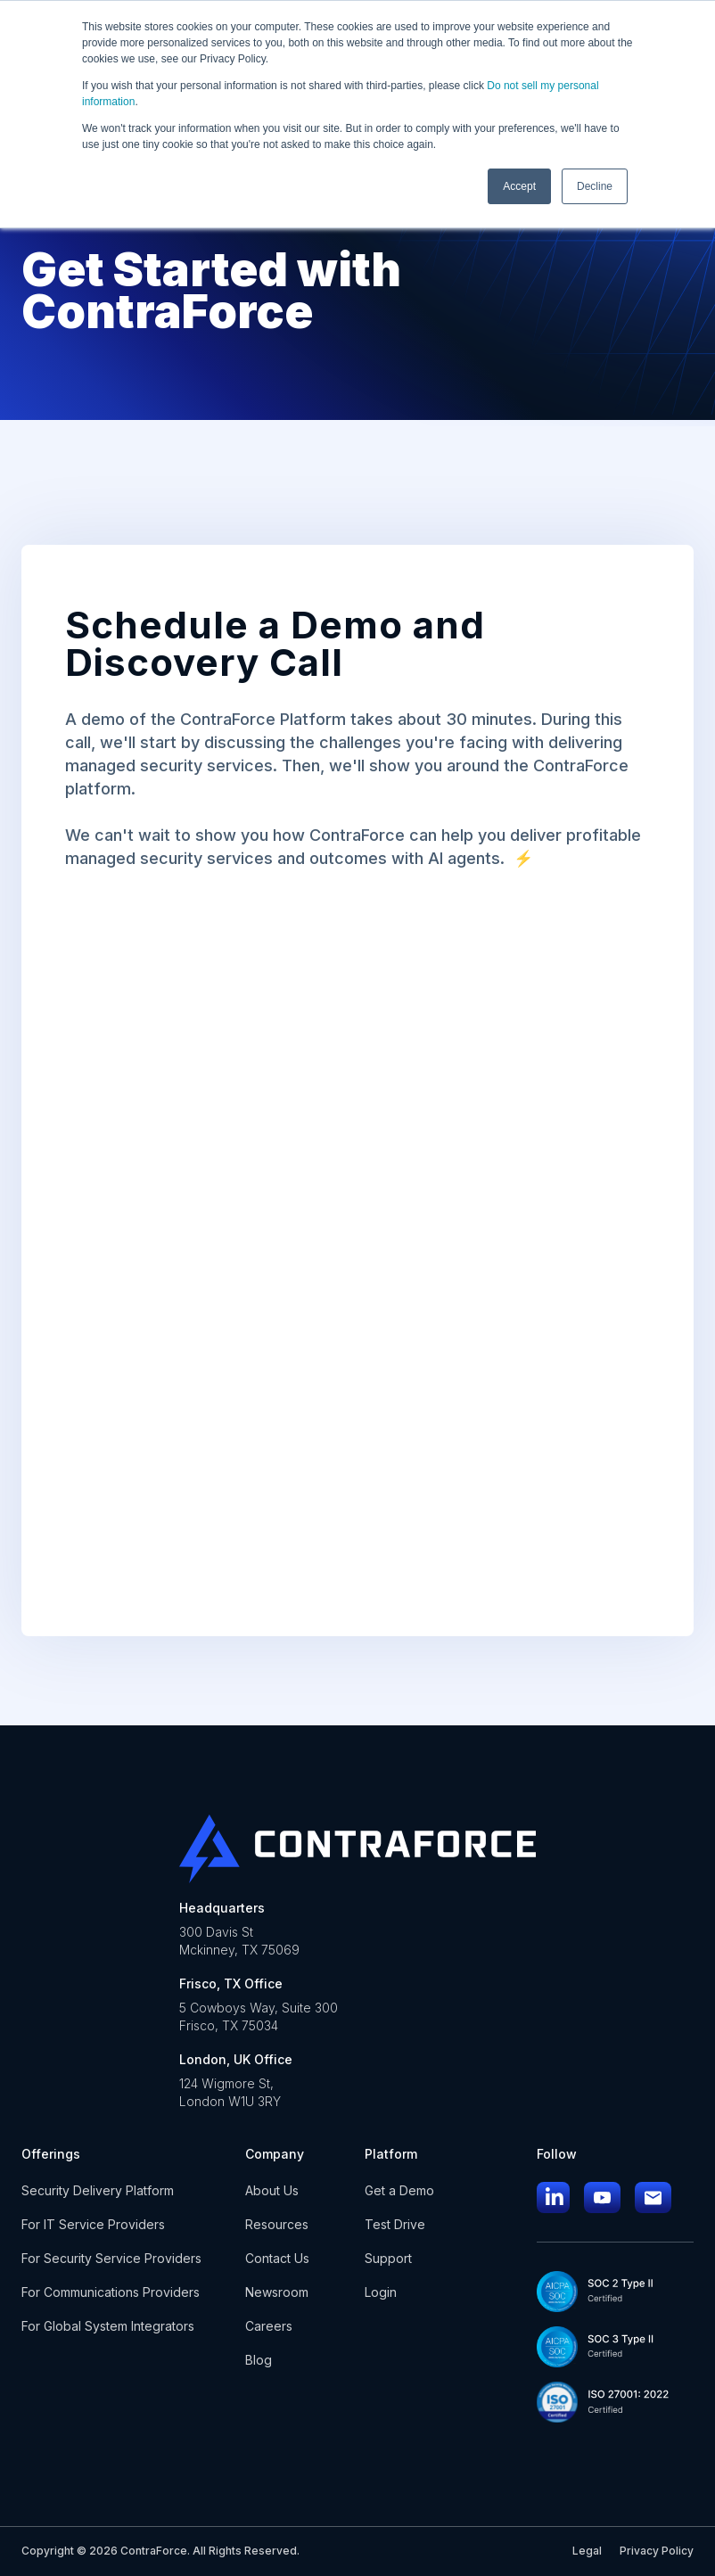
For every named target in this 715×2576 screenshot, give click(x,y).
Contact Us (277, 2258)
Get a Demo (399, 2190)
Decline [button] (594, 186)
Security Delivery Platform (97, 2190)
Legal (587, 2550)
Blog (258, 2359)
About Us (272, 2190)
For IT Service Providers (93, 2224)
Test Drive (395, 2224)
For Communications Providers (110, 2292)
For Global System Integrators (107, 2325)
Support (388, 2258)
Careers (268, 2325)
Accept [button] (519, 186)
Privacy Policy (657, 2550)
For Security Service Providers (111, 2258)
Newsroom (276, 2292)
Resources (276, 2224)
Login (381, 2292)
